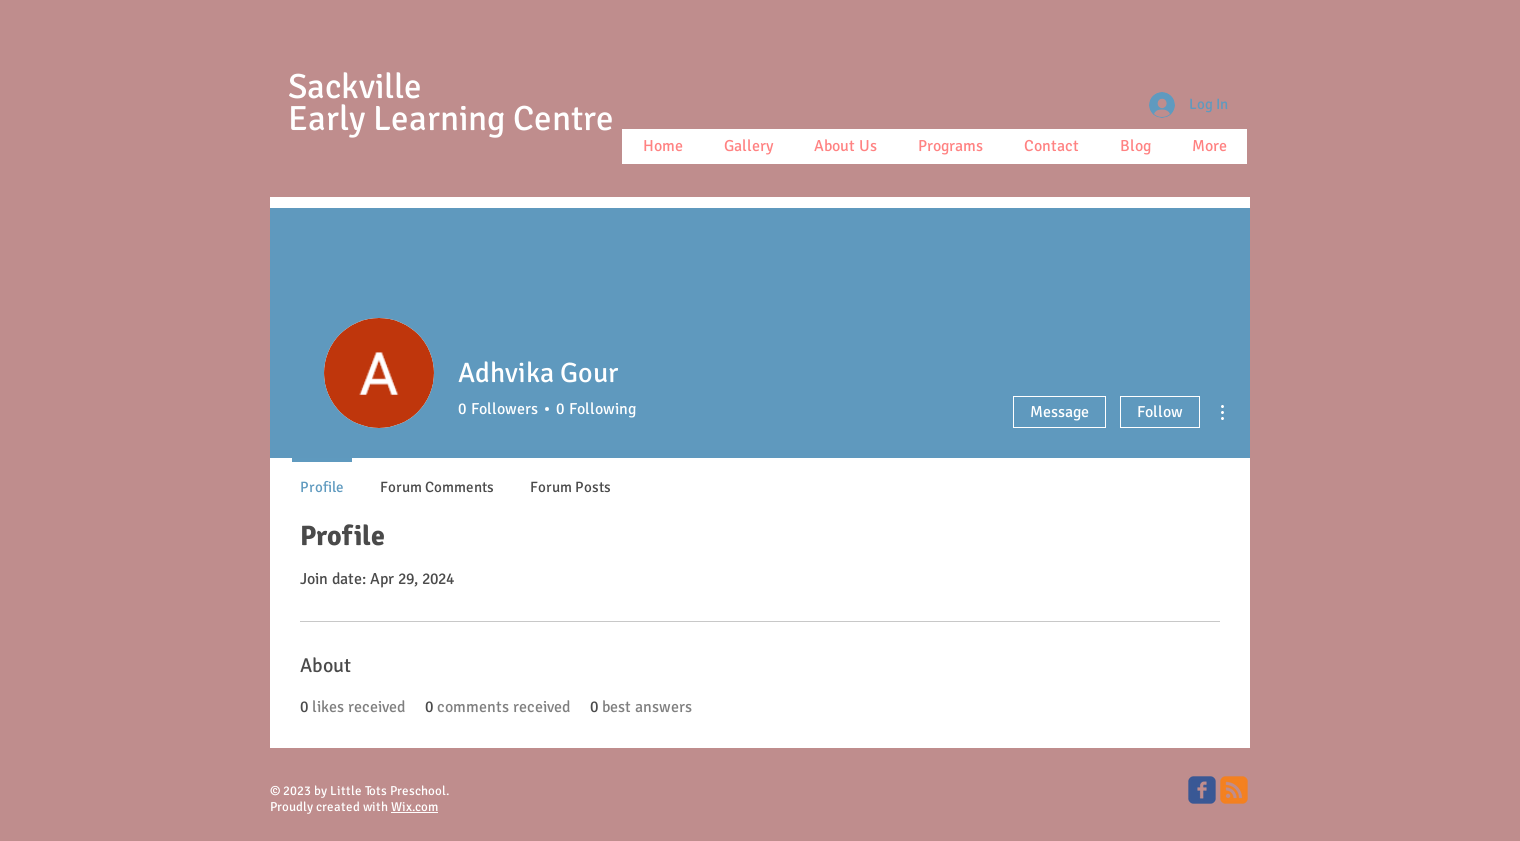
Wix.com (414, 807)
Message (1059, 412)
